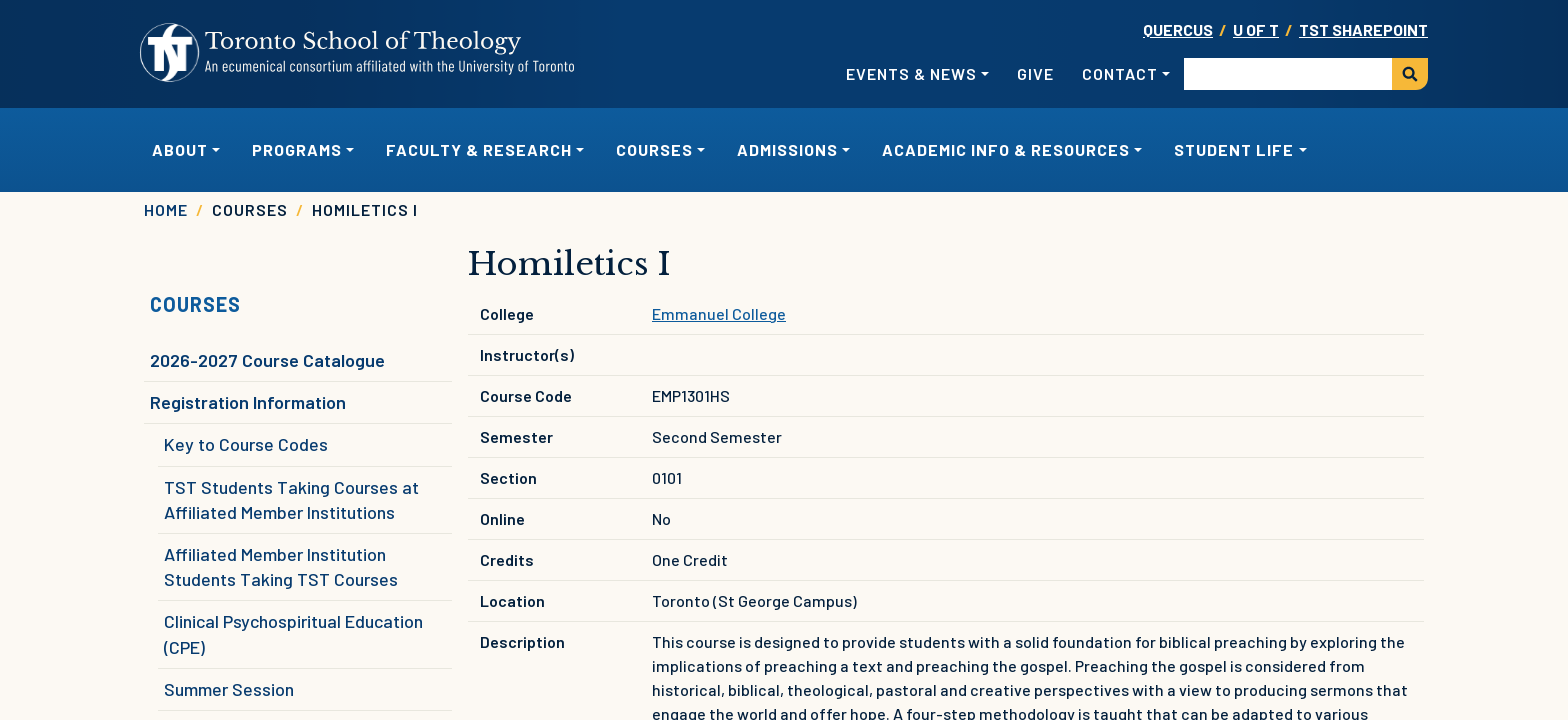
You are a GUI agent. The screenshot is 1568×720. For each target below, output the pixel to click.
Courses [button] (654, 149)
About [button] (180, 149)
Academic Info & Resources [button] (1006, 149)
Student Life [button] (1234, 149)
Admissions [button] (787, 149)
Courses (195, 304)
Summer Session (229, 689)
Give (1035, 73)
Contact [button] (1120, 73)
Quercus (1178, 29)
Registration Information (248, 402)
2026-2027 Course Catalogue (267, 360)
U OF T (1256, 29)
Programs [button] (297, 149)
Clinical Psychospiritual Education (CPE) (293, 633)
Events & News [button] (911, 73)
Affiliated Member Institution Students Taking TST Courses (281, 566)
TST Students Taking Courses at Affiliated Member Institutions (291, 499)
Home (166, 209)
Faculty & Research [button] (479, 149)
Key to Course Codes (246, 444)
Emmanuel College (719, 313)
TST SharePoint (1363, 29)
